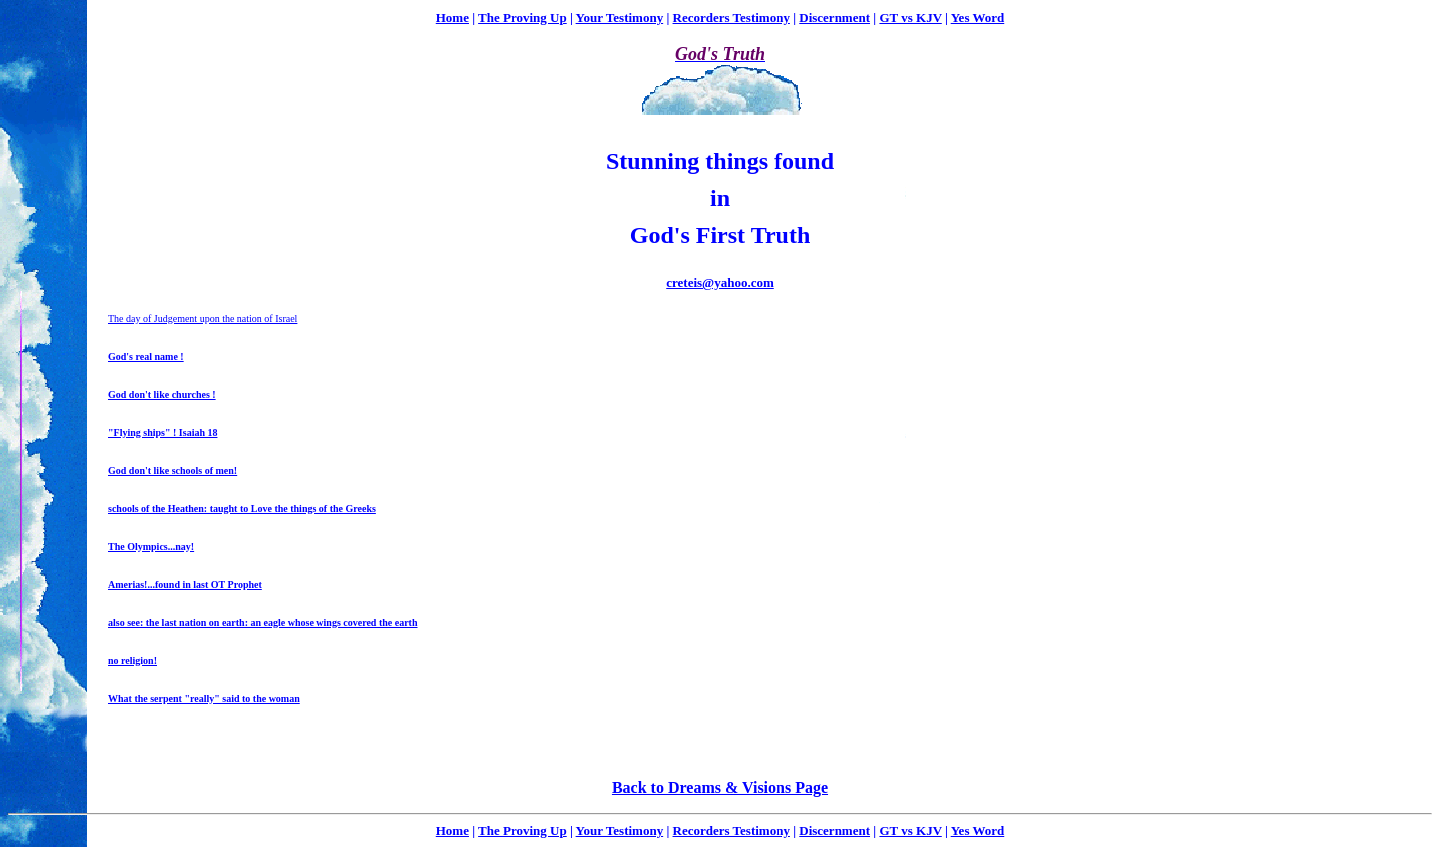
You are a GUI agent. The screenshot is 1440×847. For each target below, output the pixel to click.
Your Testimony (620, 17)
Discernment (834, 17)
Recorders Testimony (731, 17)
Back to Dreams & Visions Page (720, 787)
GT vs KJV (910, 17)
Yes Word (978, 17)
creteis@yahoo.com (720, 282)
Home (452, 17)
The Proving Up (522, 17)
